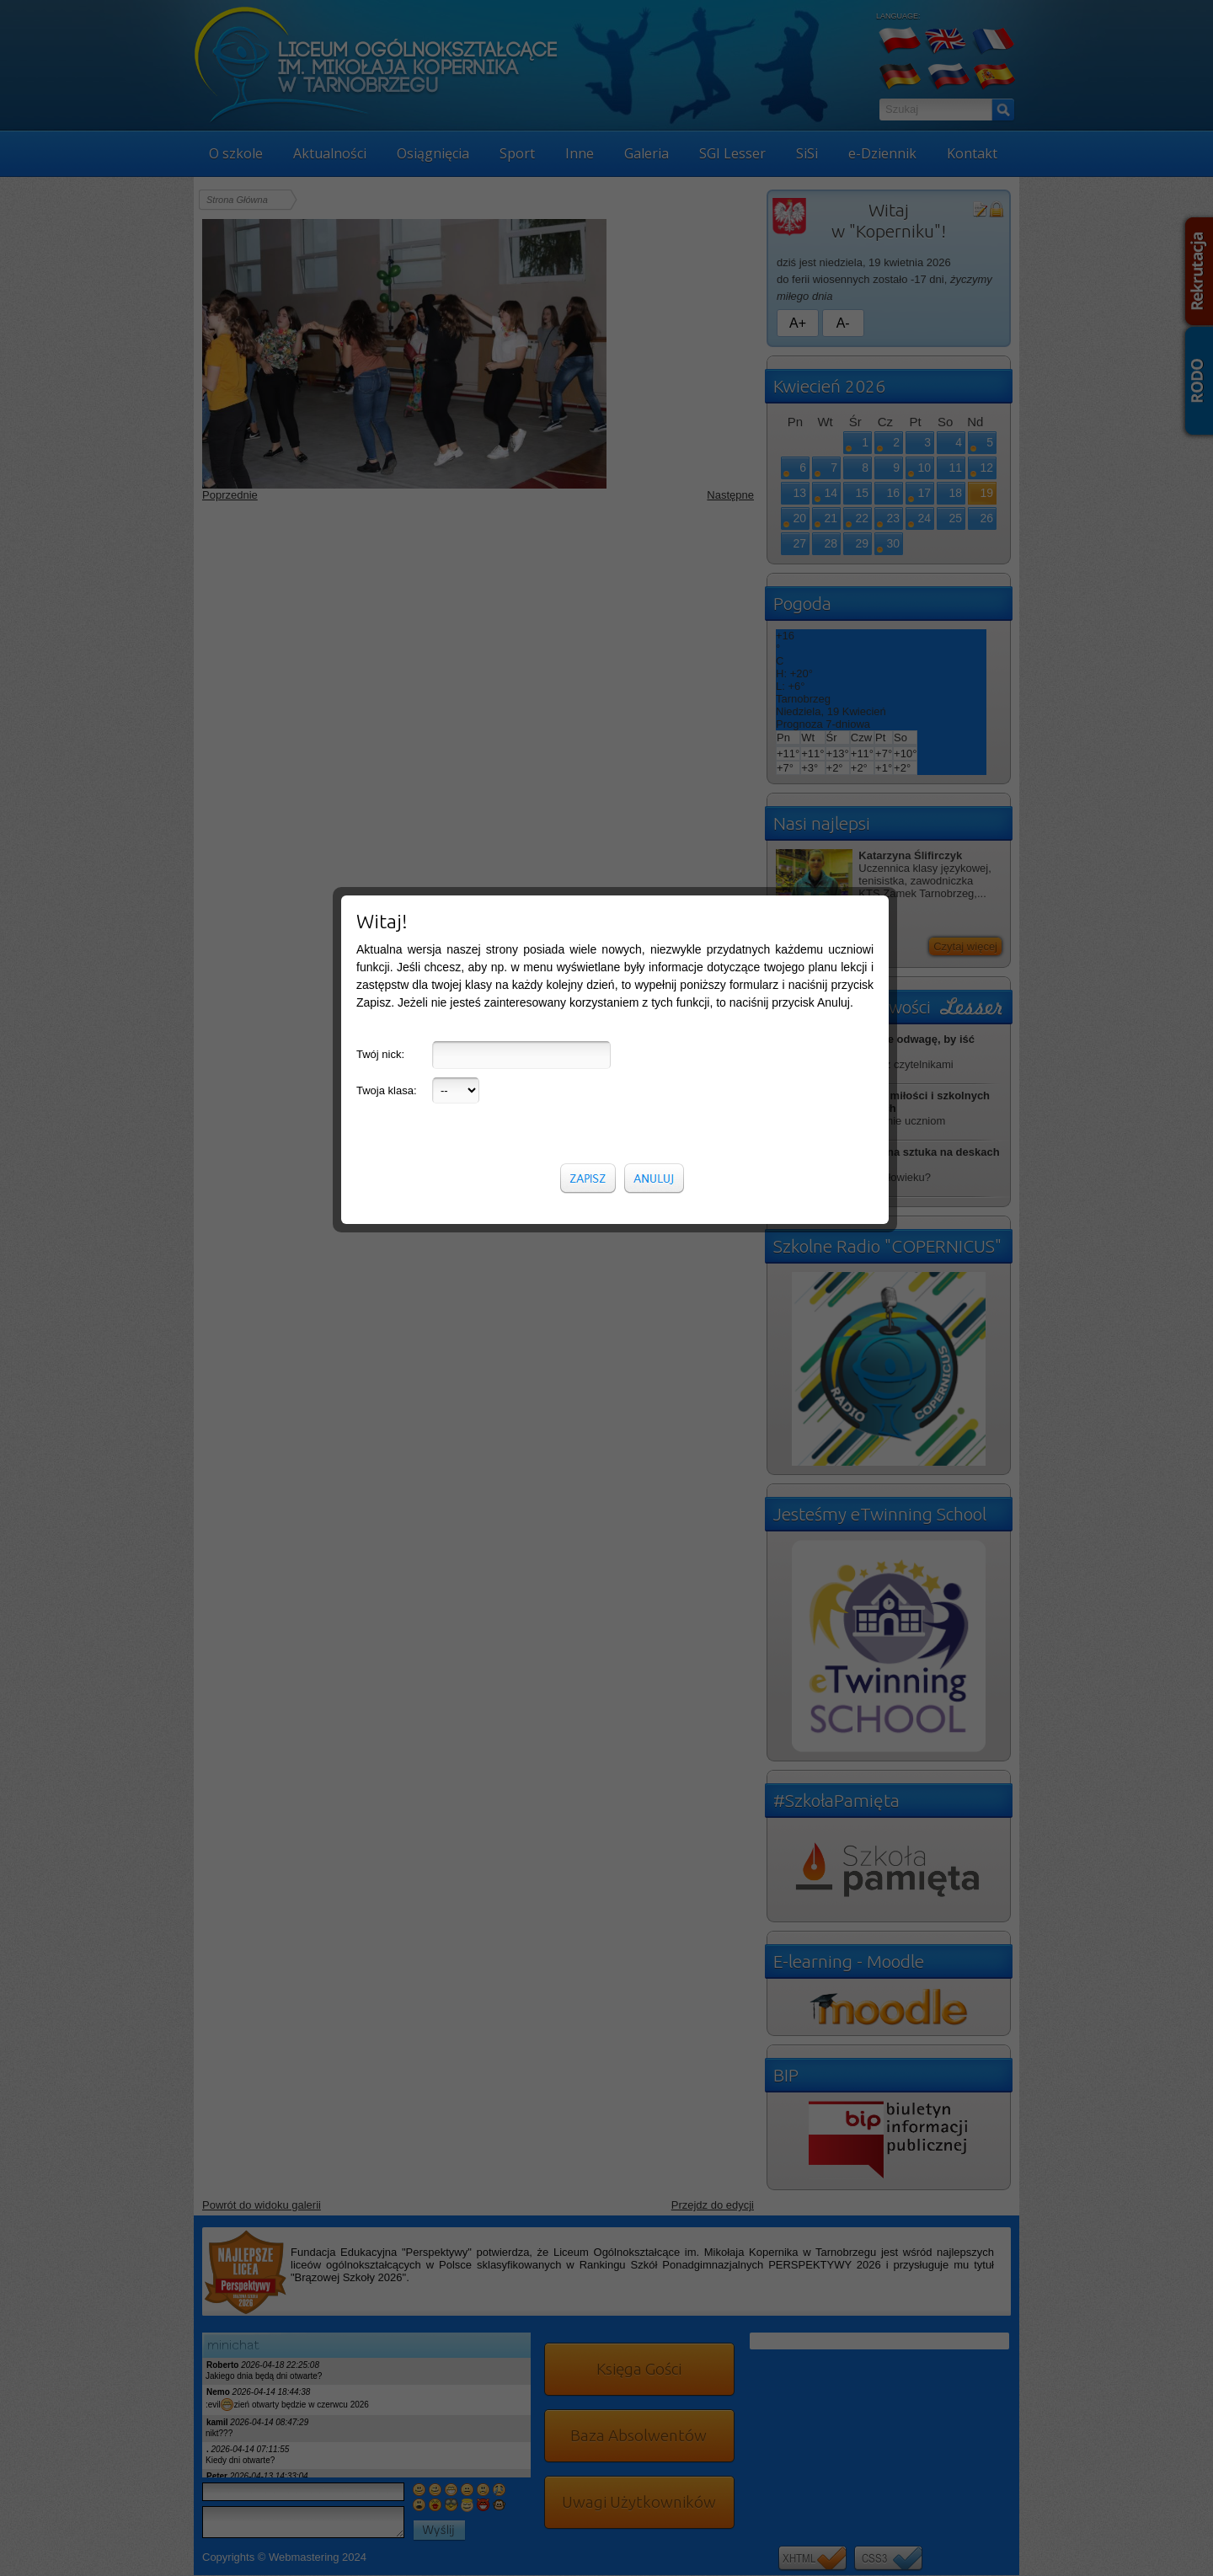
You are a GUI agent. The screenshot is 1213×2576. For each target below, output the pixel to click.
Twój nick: (380, 383)
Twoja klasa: (386, 419)
